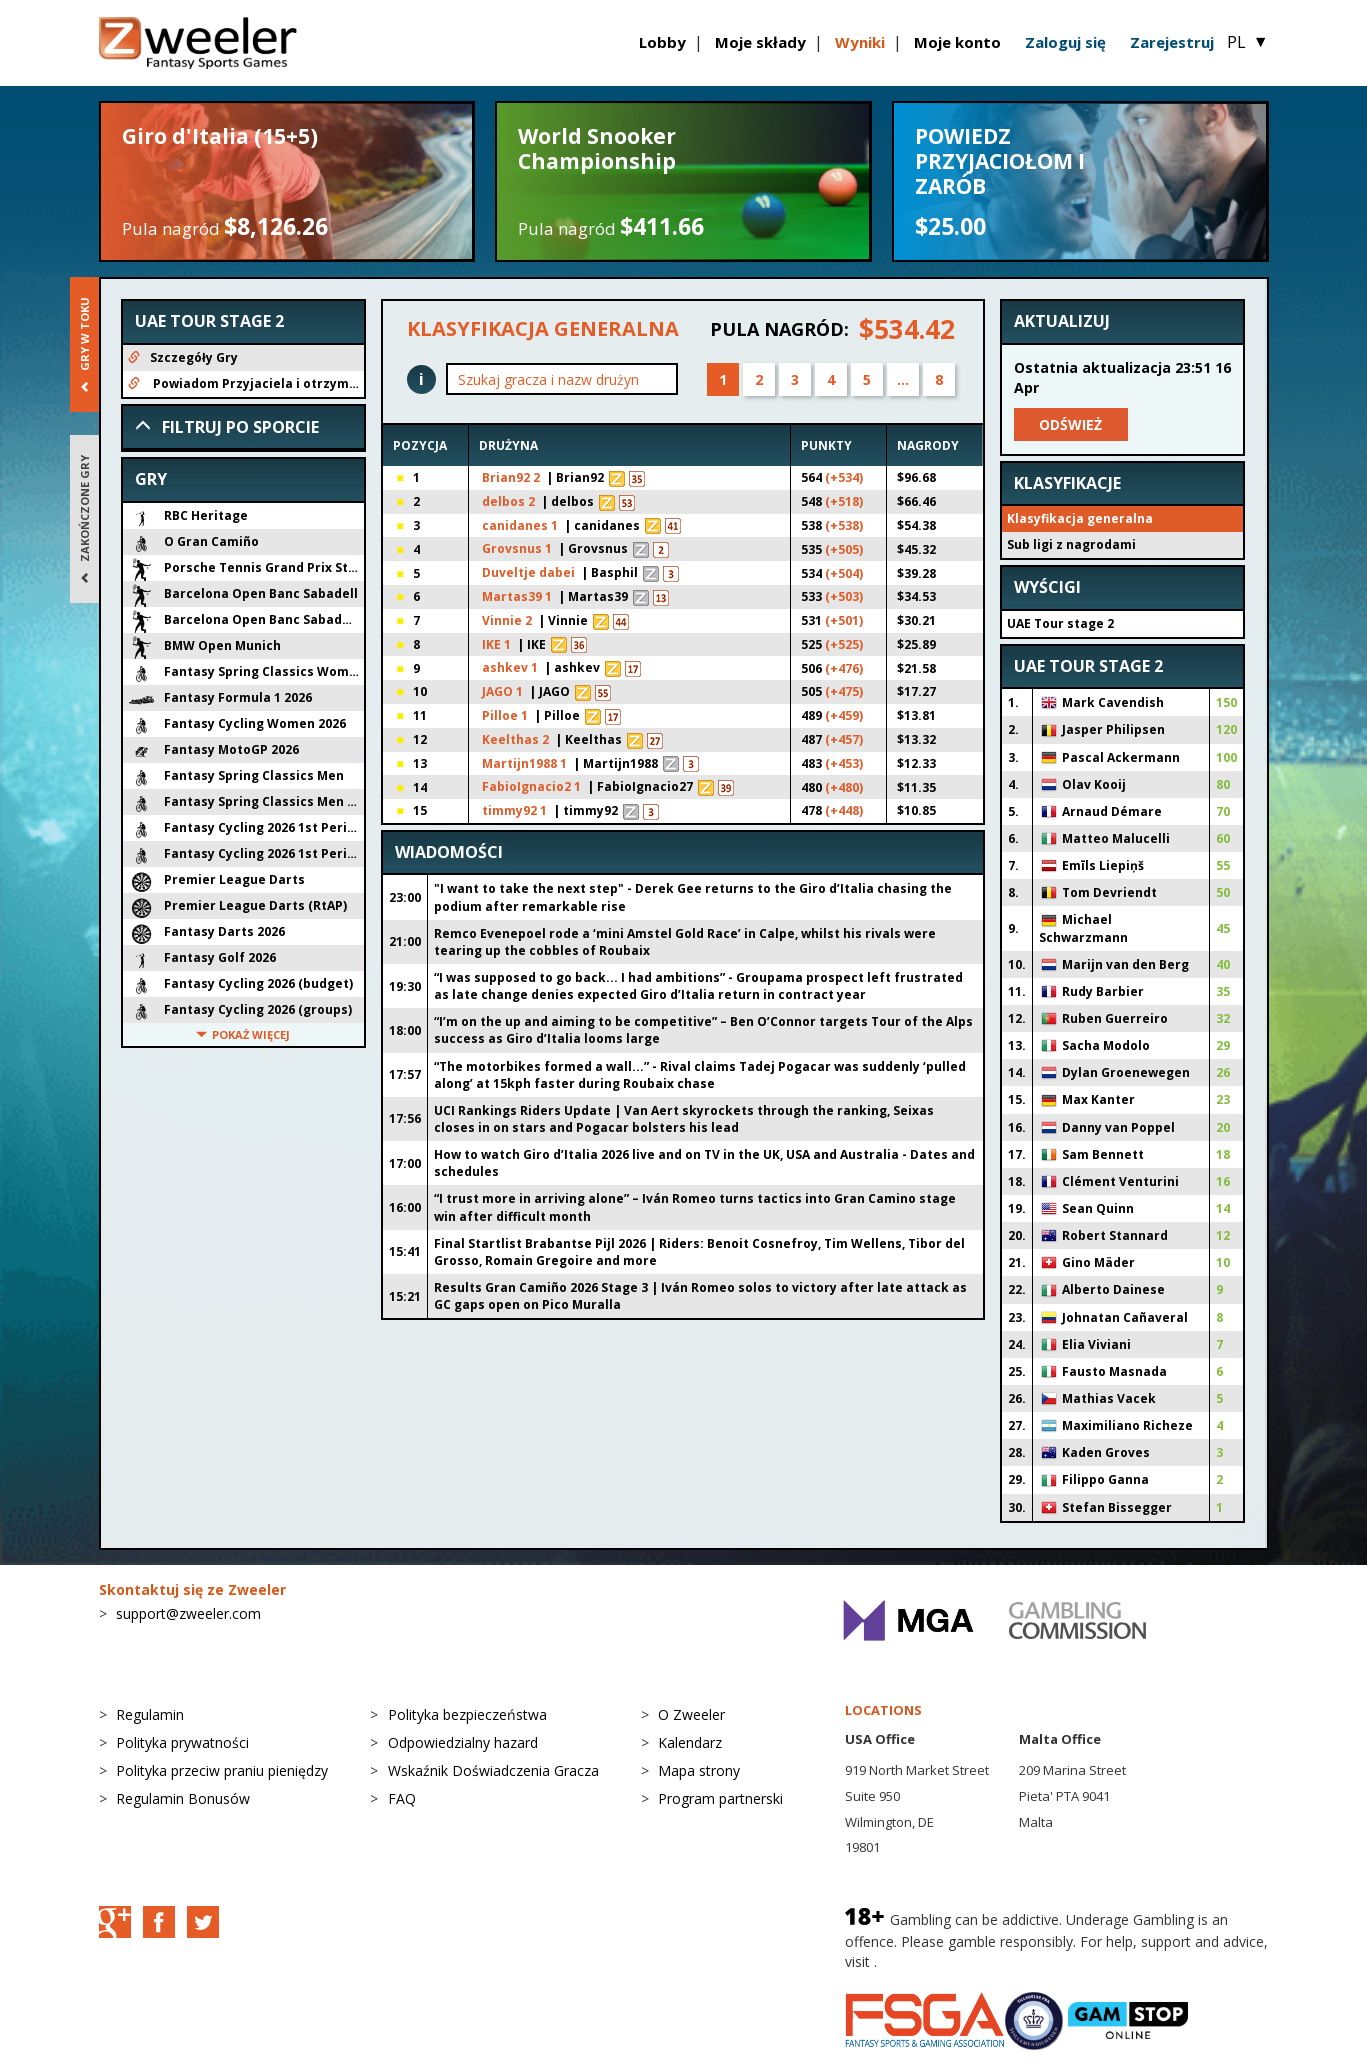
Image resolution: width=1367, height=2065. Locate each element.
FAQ (402, 1798)
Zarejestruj (1172, 42)
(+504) (844, 573)
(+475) (844, 691)
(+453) (844, 763)
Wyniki (860, 42)
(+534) (844, 477)
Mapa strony (699, 1770)
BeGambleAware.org (948, 1961)
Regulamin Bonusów (183, 1798)
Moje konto (957, 42)
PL (1247, 42)
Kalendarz (690, 1742)
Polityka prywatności (182, 1742)
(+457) (844, 739)
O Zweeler (691, 1714)
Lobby (662, 42)
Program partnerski (720, 1798)
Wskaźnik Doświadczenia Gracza (493, 1770)
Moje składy (760, 42)
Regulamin (150, 1714)
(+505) (844, 549)
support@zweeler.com (188, 1613)
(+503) (844, 596)
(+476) (844, 668)
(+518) (844, 501)
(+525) (844, 644)
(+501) (844, 620)
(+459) (844, 715)
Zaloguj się (1065, 42)
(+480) (844, 787)
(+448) (844, 810)
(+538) (844, 525)
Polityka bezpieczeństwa (467, 1714)
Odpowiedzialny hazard (463, 1742)
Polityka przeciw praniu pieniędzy (222, 1770)
